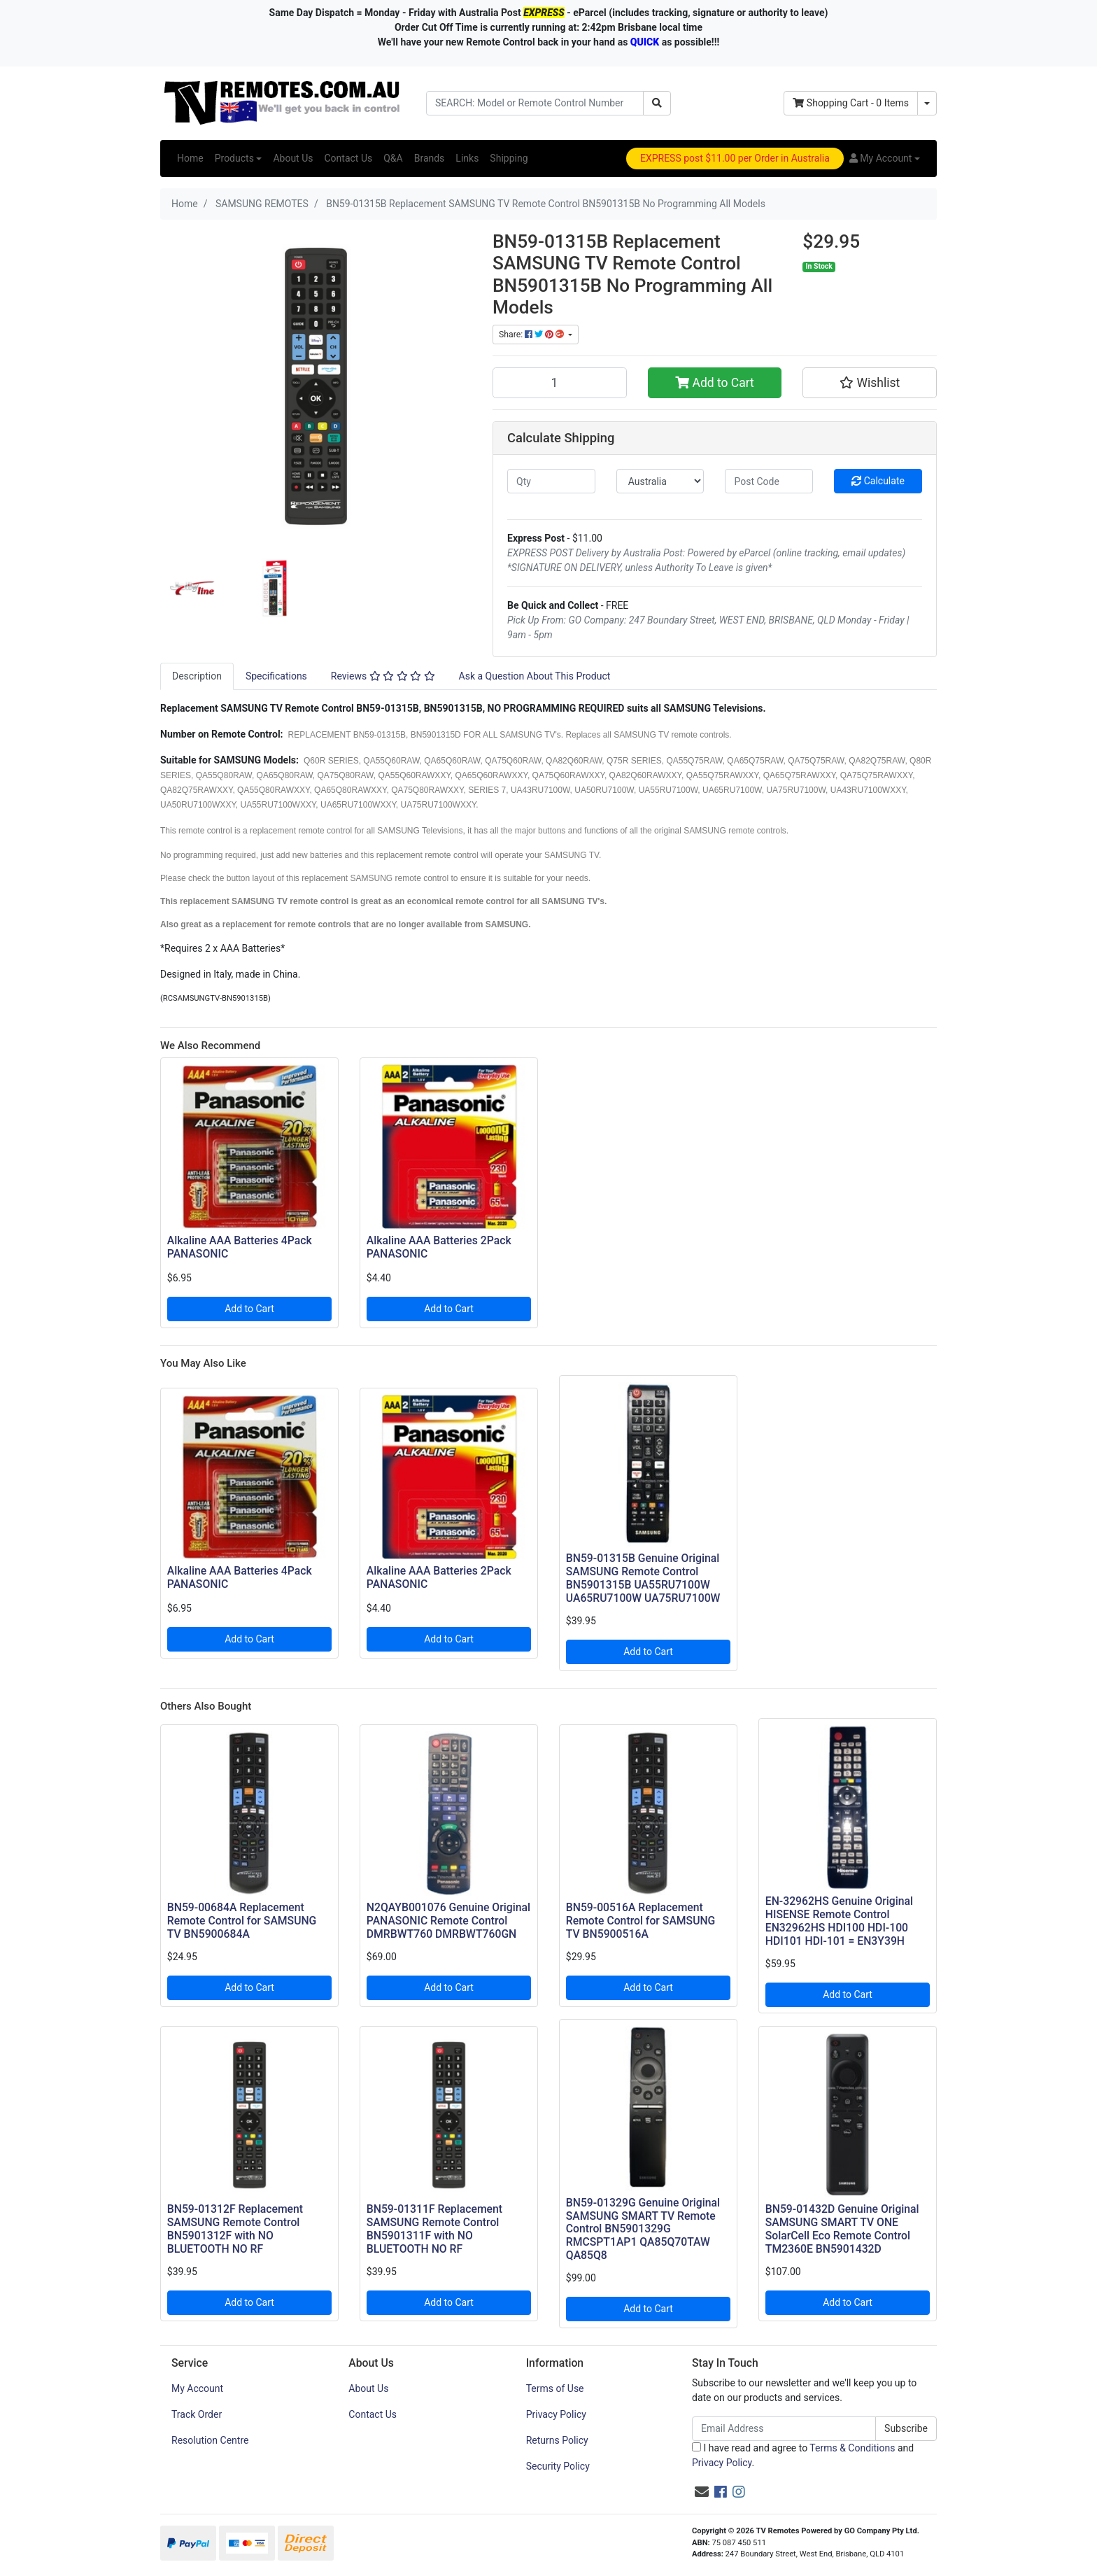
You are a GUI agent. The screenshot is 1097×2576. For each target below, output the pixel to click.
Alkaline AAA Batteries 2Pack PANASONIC (439, 1247)
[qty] (551, 481)
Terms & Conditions (852, 2448)
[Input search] (535, 103)
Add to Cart (714, 383)
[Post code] (769, 481)
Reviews (383, 676)
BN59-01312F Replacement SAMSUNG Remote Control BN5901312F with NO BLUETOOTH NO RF (235, 2228)
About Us (293, 158)
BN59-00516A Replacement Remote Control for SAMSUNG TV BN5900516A (641, 1921)
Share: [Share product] (532, 334)
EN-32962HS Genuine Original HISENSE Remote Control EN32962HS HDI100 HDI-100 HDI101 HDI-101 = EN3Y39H (839, 1921)
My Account (197, 2388)
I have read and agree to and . (803, 2455)
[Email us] (702, 2492)
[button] (885, 158)
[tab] (197, 676)
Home (190, 158)
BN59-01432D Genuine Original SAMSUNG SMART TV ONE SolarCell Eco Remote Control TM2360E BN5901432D (842, 2228)
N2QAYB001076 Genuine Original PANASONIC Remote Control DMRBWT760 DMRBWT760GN (448, 1921)
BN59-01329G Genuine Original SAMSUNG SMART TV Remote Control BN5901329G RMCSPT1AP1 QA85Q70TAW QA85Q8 (643, 2229)
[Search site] (657, 103)
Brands (429, 158)
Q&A (392, 158)
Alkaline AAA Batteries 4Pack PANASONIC (239, 1247)
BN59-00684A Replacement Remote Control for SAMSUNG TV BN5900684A (242, 1921)
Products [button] (234, 158)
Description (197, 676)
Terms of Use (555, 2388)
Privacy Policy (556, 2414)
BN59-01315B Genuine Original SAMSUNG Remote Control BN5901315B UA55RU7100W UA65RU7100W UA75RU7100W (643, 1578)
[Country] (660, 481)
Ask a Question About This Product (535, 676)
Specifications (276, 676)
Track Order (196, 2414)
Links (467, 158)
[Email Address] (784, 2428)
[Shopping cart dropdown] (927, 103)
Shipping (509, 158)
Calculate (878, 480)
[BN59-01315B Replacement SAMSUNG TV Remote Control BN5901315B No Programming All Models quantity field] (560, 382)
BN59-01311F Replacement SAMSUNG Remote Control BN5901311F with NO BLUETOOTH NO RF (434, 2228)
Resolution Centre (209, 2440)
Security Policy (558, 2466)
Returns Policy (557, 2440)
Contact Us (348, 158)
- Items (851, 102)
